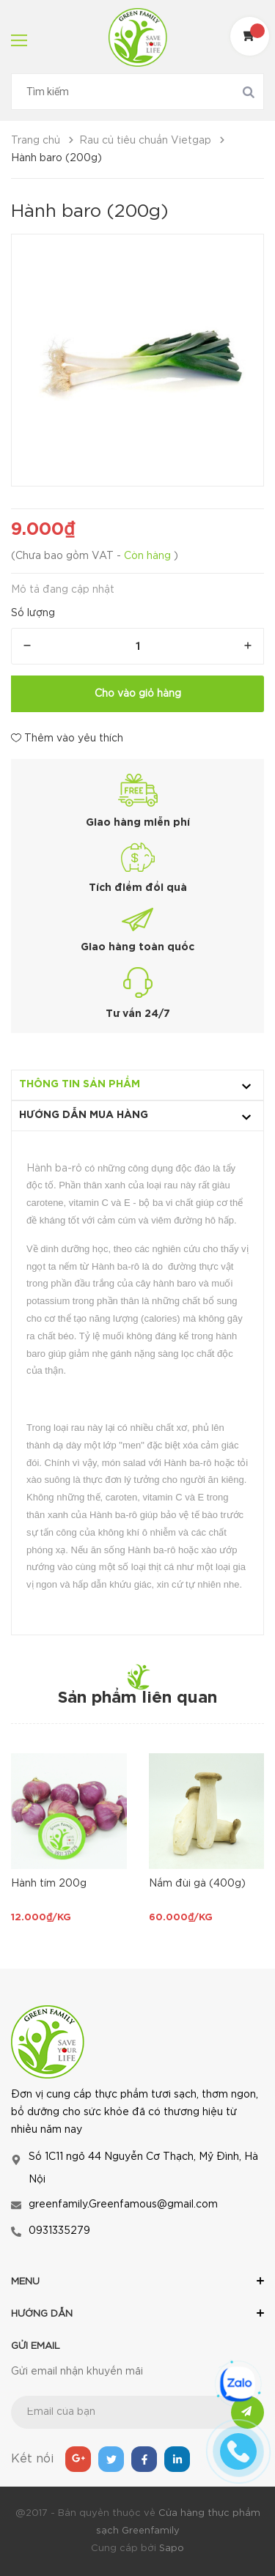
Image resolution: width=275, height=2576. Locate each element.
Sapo (171, 2548)
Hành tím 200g (49, 1883)
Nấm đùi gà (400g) (197, 1883)
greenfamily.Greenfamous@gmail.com (123, 2204)
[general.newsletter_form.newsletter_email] (137, 2412)
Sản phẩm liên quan (137, 1698)
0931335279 (59, 2231)
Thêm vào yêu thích (67, 738)
